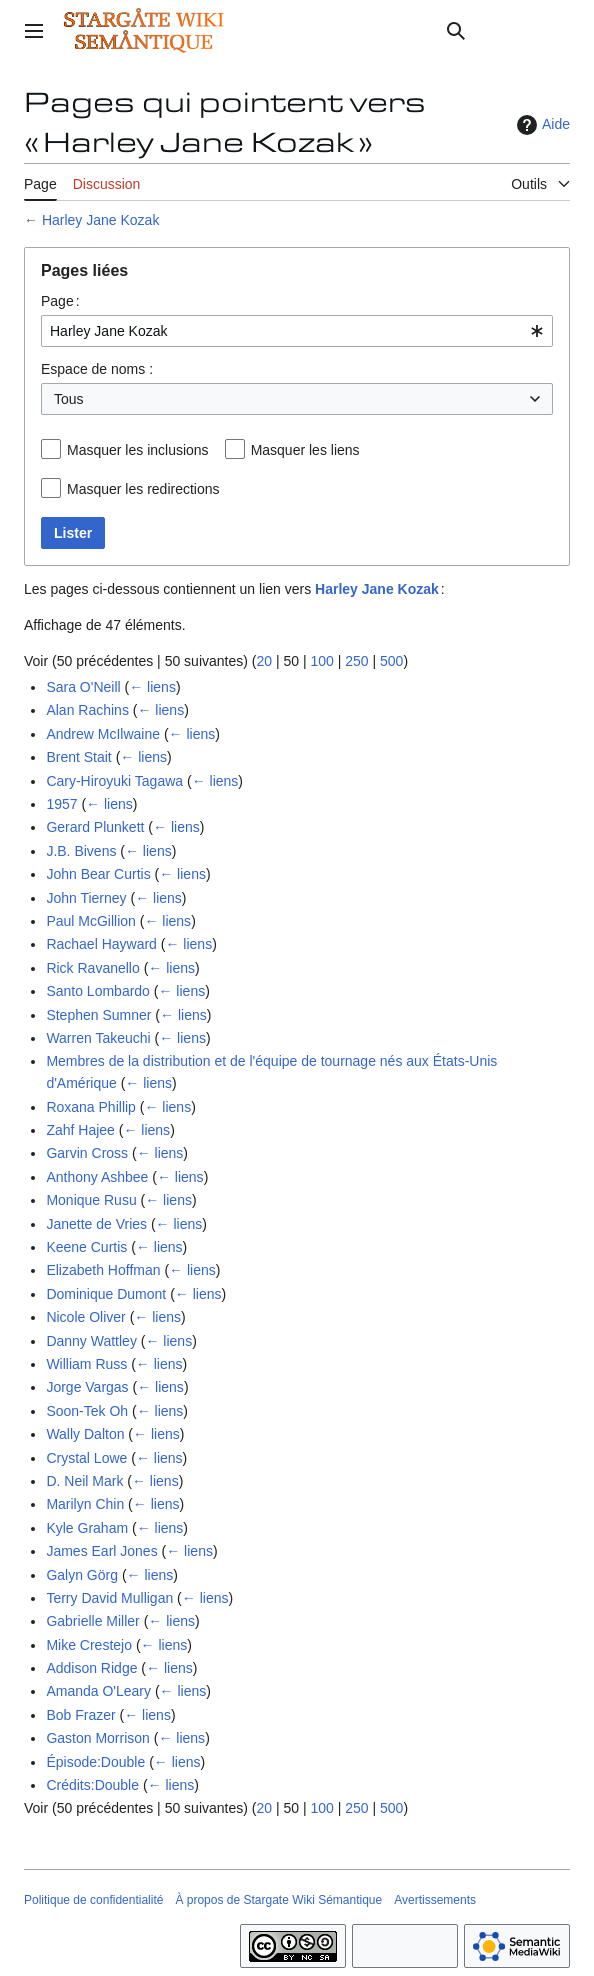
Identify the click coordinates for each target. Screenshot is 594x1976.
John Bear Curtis (98, 874)
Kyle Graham (87, 1528)
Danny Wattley (91, 1341)
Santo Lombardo (98, 991)
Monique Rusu (91, 1200)
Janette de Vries (96, 1224)
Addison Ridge (91, 1668)
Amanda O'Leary (98, 1691)
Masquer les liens (305, 450)
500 (391, 661)
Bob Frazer (80, 1715)
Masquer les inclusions (138, 450)
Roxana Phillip (91, 1107)
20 (264, 661)
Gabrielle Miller (92, 1621)
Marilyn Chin (85, 1504)
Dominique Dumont (106, 1294)
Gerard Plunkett (95, 827)
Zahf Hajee (80, 1130)
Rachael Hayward (101, 944)
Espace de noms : (97, 369)
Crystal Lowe (86, 1458)
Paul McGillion (90, 921)
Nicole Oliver (85, 1317)
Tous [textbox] (69, 399)
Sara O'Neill (83, 687)
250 (356, 661)
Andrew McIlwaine (103, 734)
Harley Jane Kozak (101, 220)
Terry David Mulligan (109, 1598)
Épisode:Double (95, 1762)
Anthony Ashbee (97, 1177)
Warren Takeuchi (98, 1038)
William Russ (86, 1364)
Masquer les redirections (143, 489)
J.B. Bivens (81, 851)
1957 (61, 804)
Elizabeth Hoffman (103, 1270)
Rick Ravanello (92, 968)
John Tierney (86, 898)
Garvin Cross (87, 1153)
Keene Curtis (86, 1247)
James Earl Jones (101, 1551)
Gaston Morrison (97, 1738)
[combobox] (297, 331)
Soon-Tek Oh (87, 1411)
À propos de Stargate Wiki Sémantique (278, 1900)
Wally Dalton (85, 1434)
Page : (60, 301)
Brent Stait (78, 757)
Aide (541, 125)
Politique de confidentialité (93, 1900)
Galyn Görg (82, 1575)
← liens (152, 687)
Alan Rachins (87, 710)
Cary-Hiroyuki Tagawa (114, 781)
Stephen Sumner (98, 1015)
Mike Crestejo (89, 1645)
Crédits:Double (92, 1785)
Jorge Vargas (87, 1387)
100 (321, 661)
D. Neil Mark (84, 1481)
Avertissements (435, 1900)
